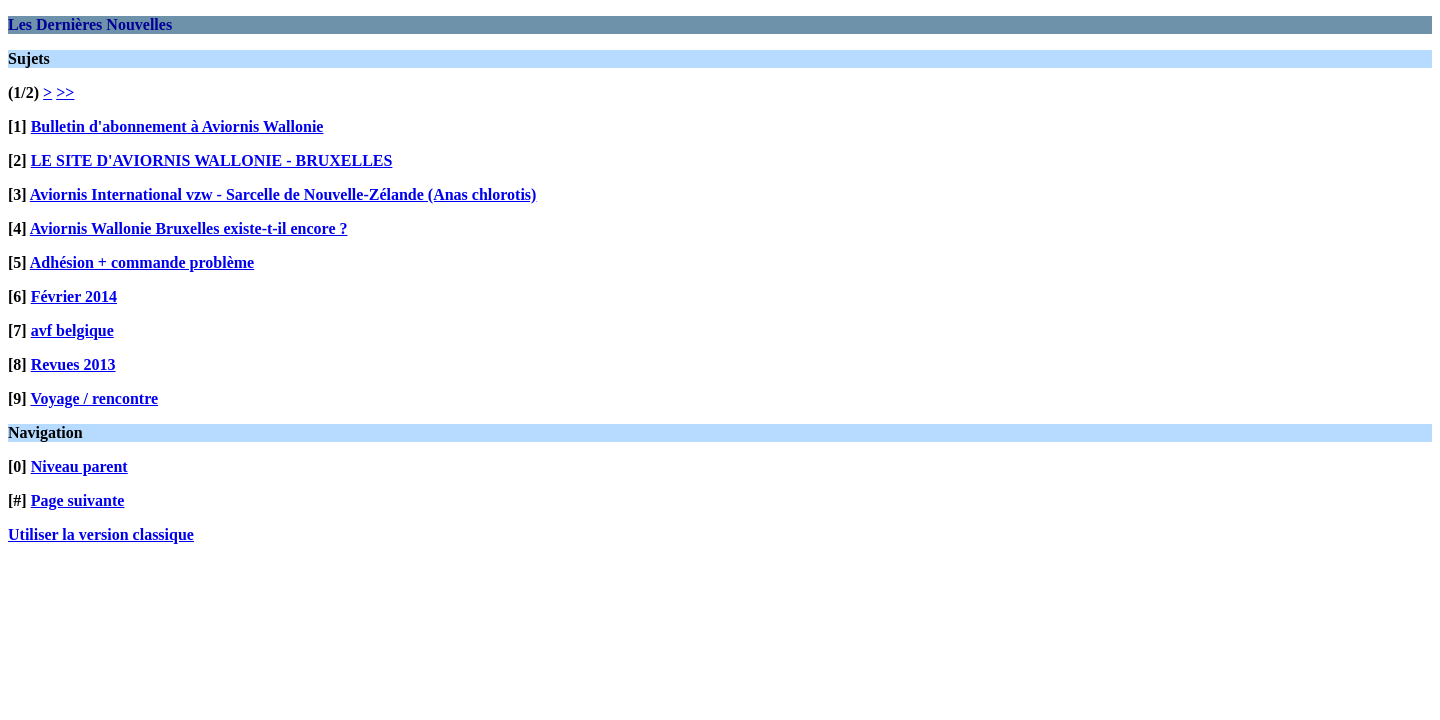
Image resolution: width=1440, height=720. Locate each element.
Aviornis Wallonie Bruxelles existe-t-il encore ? (189, 228)
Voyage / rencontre (94, 398)
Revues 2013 (73, 364)
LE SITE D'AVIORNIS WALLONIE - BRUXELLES (212, 160)
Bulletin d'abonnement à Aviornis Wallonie (177, 126)
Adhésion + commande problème (142, 262)
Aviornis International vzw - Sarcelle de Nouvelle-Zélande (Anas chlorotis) (283, 194)
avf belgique (72, 330)
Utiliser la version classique (101, 534)
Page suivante (78, 500)
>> (65, 92)
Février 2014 (74, 296)
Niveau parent (79, 466)
